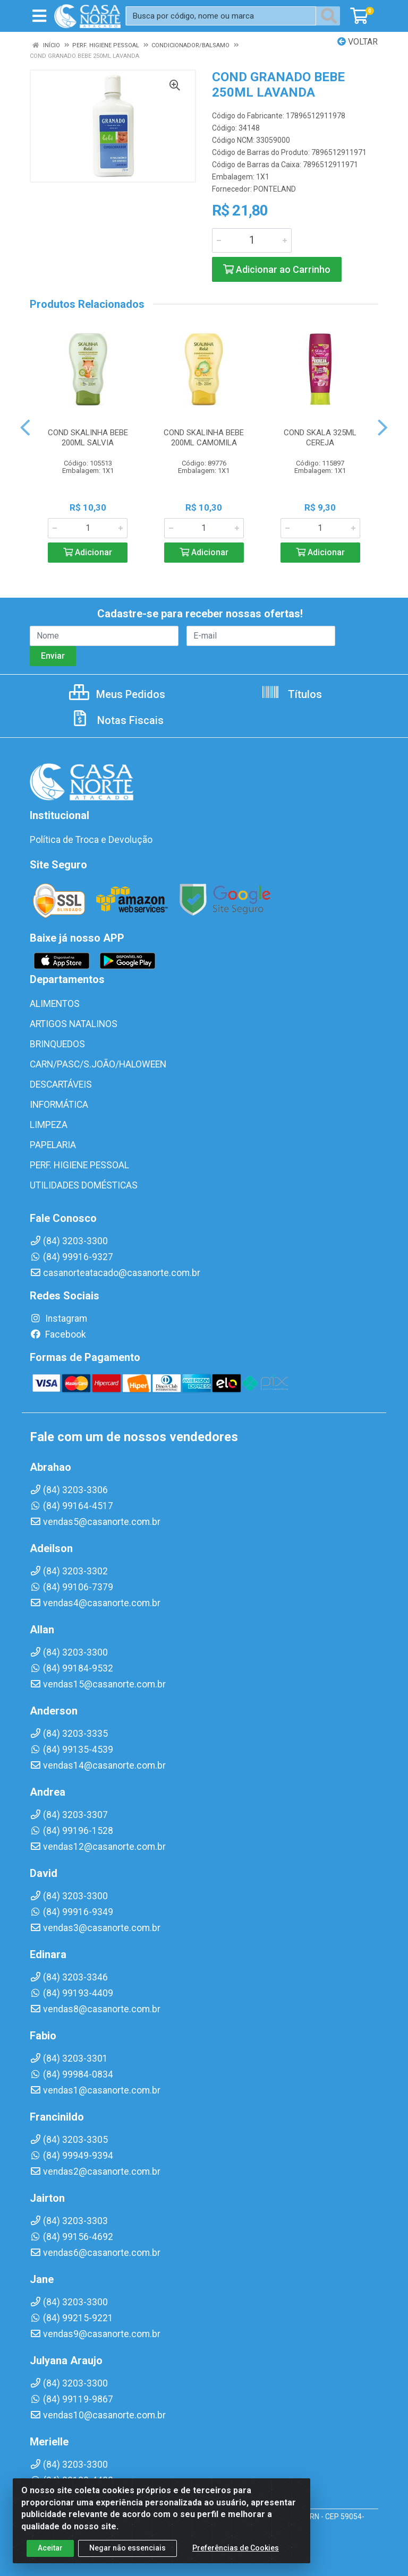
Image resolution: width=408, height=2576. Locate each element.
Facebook (58, 1334)
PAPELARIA (53, 1145)
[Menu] (39, 15)
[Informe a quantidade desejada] (252, 240)
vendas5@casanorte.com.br (95, 1522)
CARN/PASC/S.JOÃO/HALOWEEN (98, 1064)
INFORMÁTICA (59, 1104)
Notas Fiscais (117, 720)
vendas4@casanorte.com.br (95, 1603)
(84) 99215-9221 (71, 2318)
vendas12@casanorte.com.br (98, 1846)
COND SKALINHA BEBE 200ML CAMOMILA (204, 437)
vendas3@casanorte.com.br (95, 1928)
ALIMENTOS (55, 1003)
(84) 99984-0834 (71, 2074)
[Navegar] (25, 428)
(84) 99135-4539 (71, 1749)
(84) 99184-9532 (71, 1668)
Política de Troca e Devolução (91, 839)
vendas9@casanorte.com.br (95, 2334)
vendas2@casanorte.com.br (95, 2171)
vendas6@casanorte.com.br (95, 2252)
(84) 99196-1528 (71, 1830)
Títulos (291, 694)
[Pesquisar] (331, 15)
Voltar (357, 42)
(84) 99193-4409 (71, 1993)
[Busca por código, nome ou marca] (221, 15)
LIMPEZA (48, 1124)
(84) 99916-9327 (71, 1257)
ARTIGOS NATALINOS (73, 1024)
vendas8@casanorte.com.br (95, 2009)
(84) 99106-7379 (71, 1587)
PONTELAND (274, 189)
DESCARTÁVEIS (61, 1084)
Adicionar (87, 552)
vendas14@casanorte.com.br (98, 1765)
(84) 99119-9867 (71, 2399)
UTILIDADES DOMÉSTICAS (84, 1185)
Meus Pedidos (117, 694)
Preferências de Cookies (235, 2548)
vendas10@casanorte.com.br (98, 2415)
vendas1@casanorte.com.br (95, 2090)
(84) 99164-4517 (71, 1506)
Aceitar (50, 2548)
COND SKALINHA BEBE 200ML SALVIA (88, 437)
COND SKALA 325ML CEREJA (320, 437)
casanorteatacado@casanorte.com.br (115, 1273)
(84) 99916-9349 (71, 1912)
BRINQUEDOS (57, 1044)
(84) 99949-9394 (71, 2155)
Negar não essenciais (127, 2548)
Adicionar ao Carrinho (276, 269)
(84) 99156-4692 (71, 2237)
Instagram (58, 1318)
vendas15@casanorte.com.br (98, 1684)
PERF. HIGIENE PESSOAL (79, 1165)
